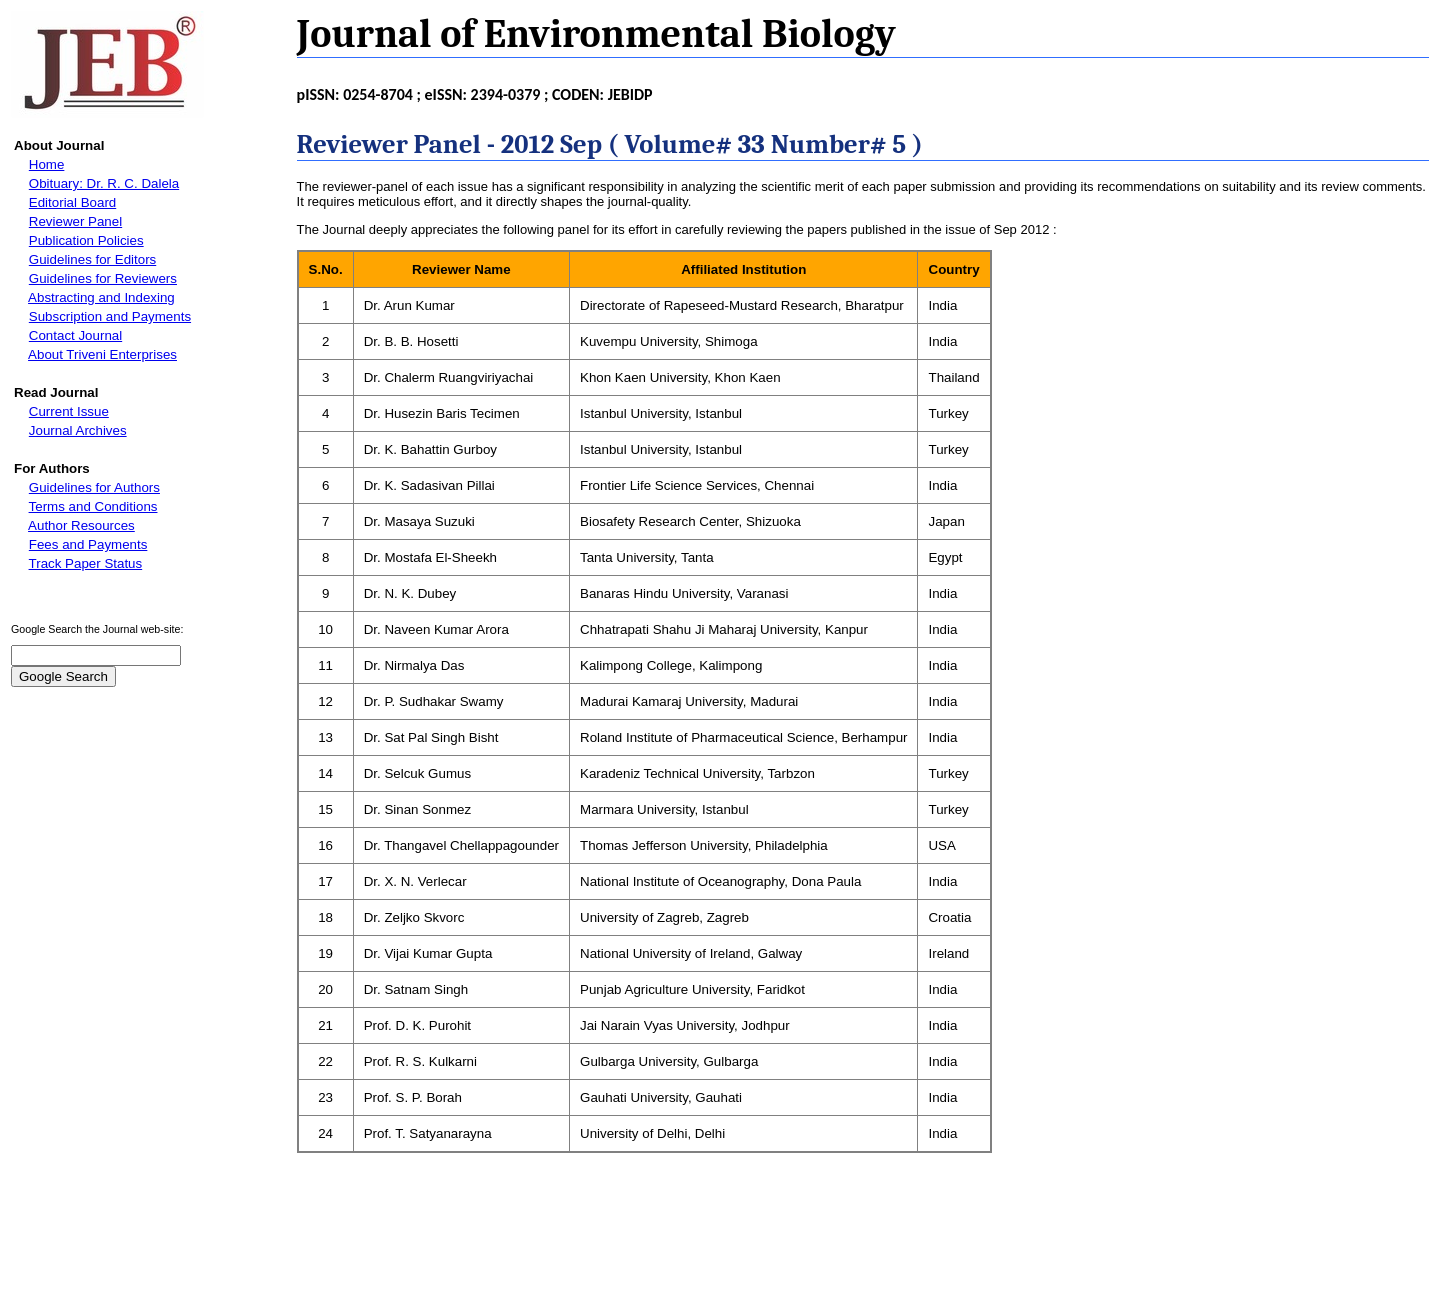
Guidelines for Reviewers (103, 278)
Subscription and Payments (110, 316)
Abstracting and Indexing (101, 297)
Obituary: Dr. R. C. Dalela (104, 183)
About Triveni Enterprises (102, 354)
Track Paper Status (86, 563)
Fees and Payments (88, 544)
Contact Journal (75, 335)
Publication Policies (86, 240)
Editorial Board (72, 202)
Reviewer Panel (75, 221)
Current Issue (69, 411)
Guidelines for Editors (92, 259)
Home (47, 164)
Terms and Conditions (93, 506)
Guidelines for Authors (94, 487)
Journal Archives (78, 430)
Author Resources (81, 525)
